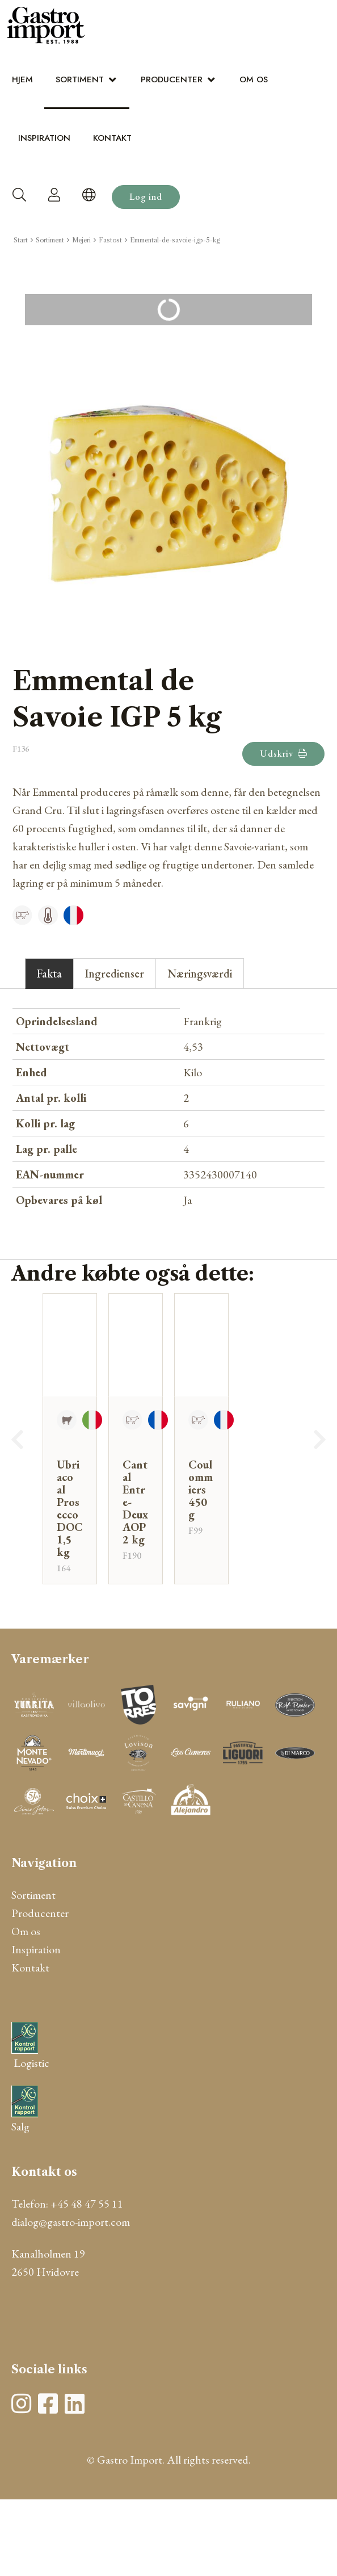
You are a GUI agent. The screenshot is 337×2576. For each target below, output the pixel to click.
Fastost (110, 240)
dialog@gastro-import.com (70, 2221)
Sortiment (80, 79)
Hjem (22, 79)
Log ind (145, 197)
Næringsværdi (199, 973)
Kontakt (112, 138)
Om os (253, 79)
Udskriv (283, 754)
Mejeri (81, 240)
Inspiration (44, 138)
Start (21, 240)
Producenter (172, 79)
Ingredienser (114, 973)
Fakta (49, 973)
